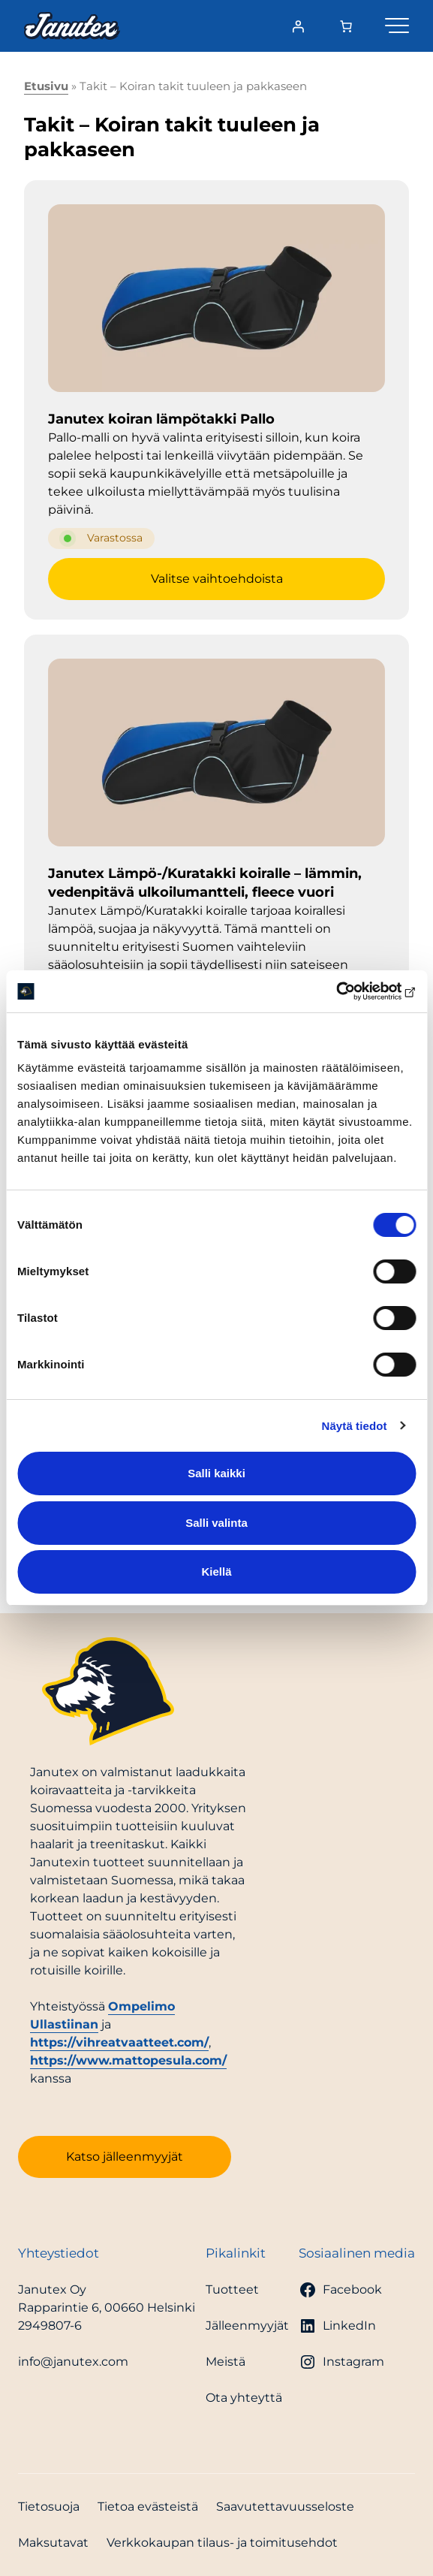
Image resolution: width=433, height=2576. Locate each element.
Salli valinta (216, 1522)
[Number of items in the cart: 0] (346, 26)
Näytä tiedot (354, 1425)
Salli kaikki (216, 1473)
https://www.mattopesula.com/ (128, 2060)
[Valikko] (397, 23)
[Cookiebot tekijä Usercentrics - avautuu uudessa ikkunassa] (350, 991)
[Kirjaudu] (298, 26)
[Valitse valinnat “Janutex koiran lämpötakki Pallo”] (216, 579)
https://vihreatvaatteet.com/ (119, 2042)
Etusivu (46, 86)
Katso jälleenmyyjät (124, 2156)
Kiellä (216, 1571)
